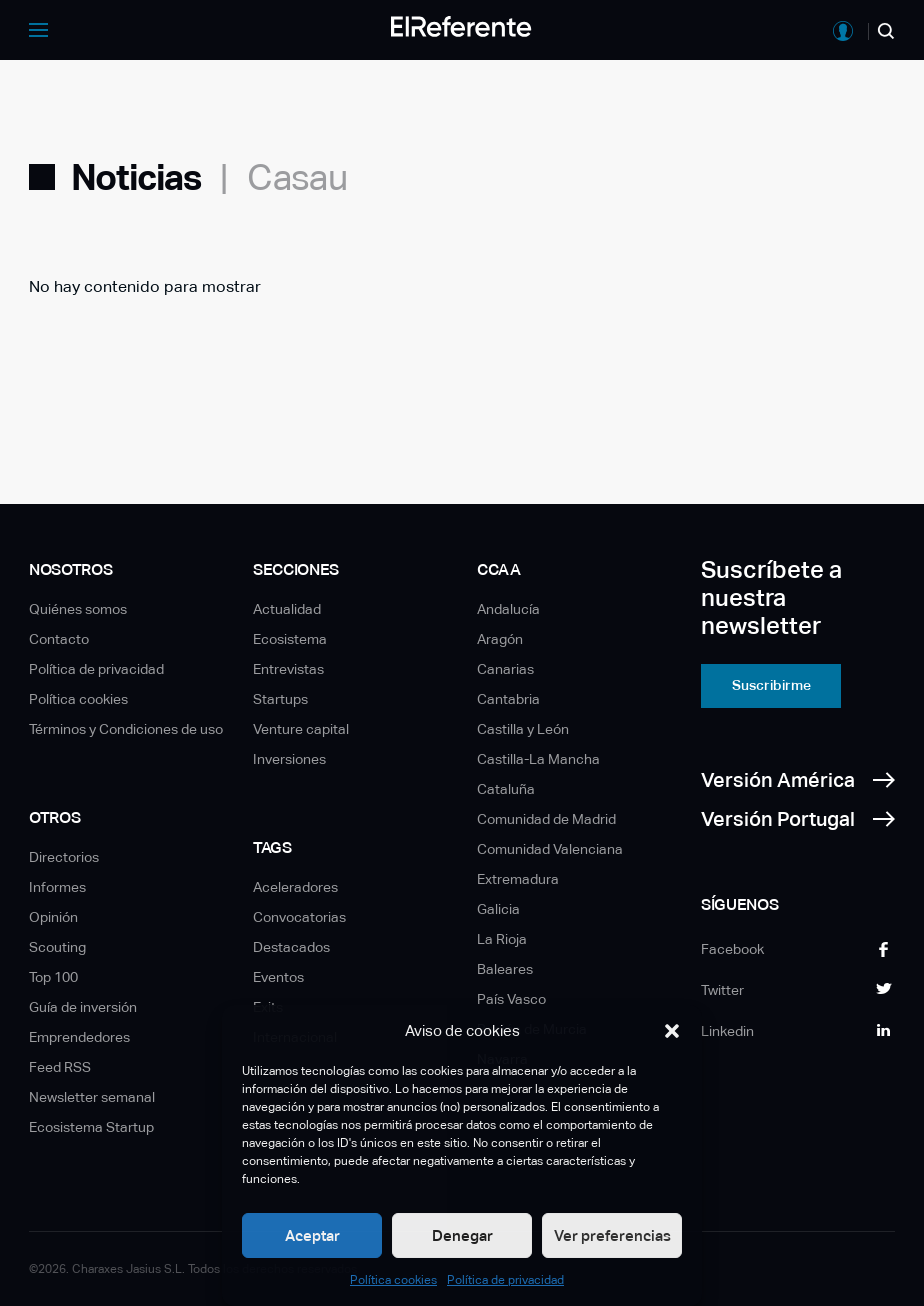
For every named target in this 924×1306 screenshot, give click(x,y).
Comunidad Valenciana (550, 849)
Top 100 (53, 977)
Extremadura (518, 879)
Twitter (722, 990)
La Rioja (502, 939)
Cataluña (506, 789)
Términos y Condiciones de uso (126, 729)
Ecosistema (290, 639)
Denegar (462, 1235)
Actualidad (287, 609)
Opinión (53, 917)
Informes (57, 887)
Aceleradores (295, 887)
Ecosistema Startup (91, 1127)
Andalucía (508, 609)
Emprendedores (79, 1037)
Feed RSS (60, 1067)
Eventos (278, 977)
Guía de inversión (83, 1007)
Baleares (505, 969)
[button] (672, 1031)
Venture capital (301, 729)
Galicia (498, 909)
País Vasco (511, 999)
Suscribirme (771, 685)
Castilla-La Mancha (538, 759)
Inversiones (289, 759)
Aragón (500, 639)
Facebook (732, 949)
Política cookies (393, 1280)
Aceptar (312, 1235)
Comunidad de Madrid (546, 819)
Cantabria (508, 699)
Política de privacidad (505, 1280)
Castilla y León (523, 729)
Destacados (291, 947)
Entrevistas (288, 669)
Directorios (64, 857)
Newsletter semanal (92, 1097)
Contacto (59, 639)
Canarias (505, 669)
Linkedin (727, 1031)
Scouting (57, 947)
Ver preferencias (612, 1235)
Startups (280, 699)
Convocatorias (299, 917)
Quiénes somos (78, 609)
